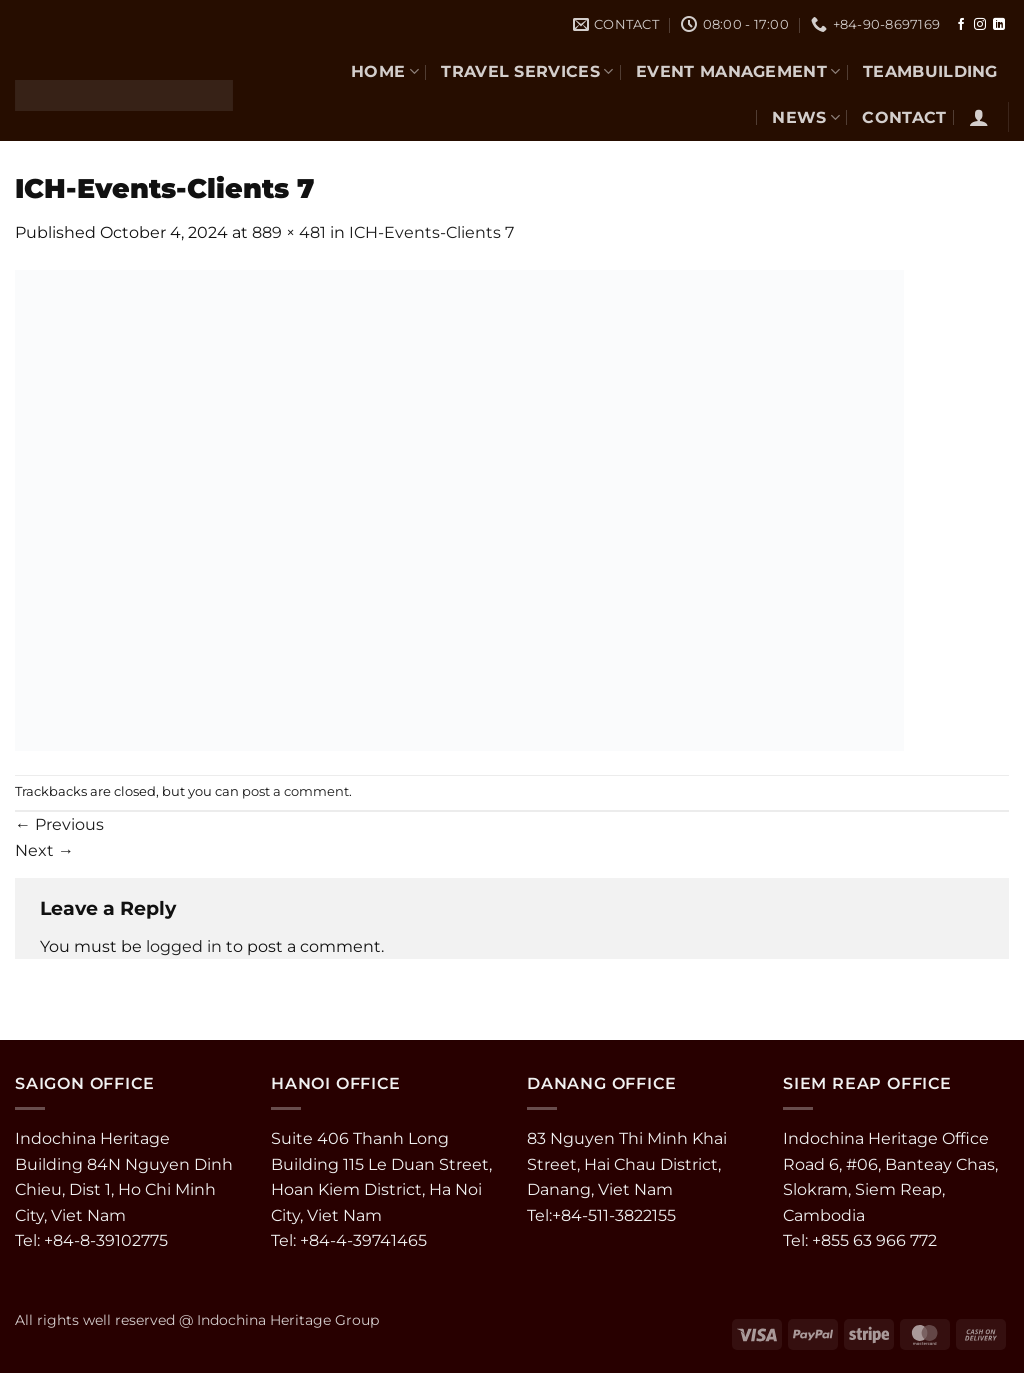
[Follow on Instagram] (980, 25)
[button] (979, 117)
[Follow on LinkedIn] (999, 25)
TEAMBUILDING (930, 71)
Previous (59, 824)
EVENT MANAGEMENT (738, 71)
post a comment (295, 791)
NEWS (806, 117)
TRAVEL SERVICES (527, 71)
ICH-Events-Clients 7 (431, 232)
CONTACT (904, 117)
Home (385, 71)
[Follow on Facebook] (961, 25)
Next (44, 850)
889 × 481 (289, 232)
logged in (184, 946)
